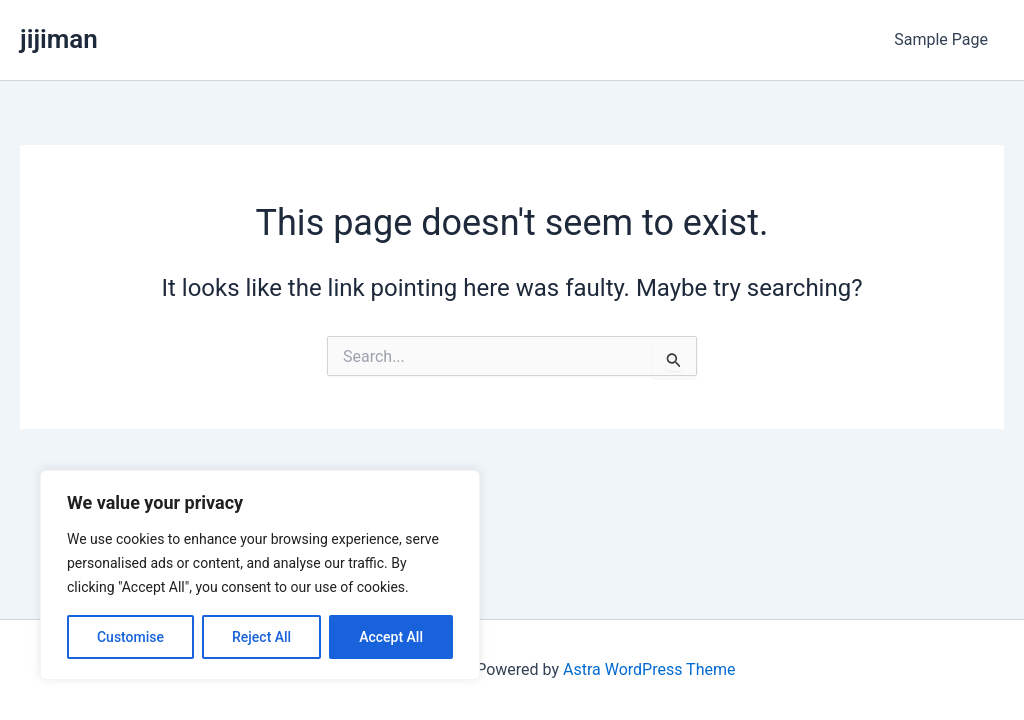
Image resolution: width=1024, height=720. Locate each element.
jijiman (59, 39)
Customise (130, 637)
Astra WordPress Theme (649, 669)
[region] (260, 575)
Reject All (261, 637)
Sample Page (941, 39)
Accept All (391, 637)
